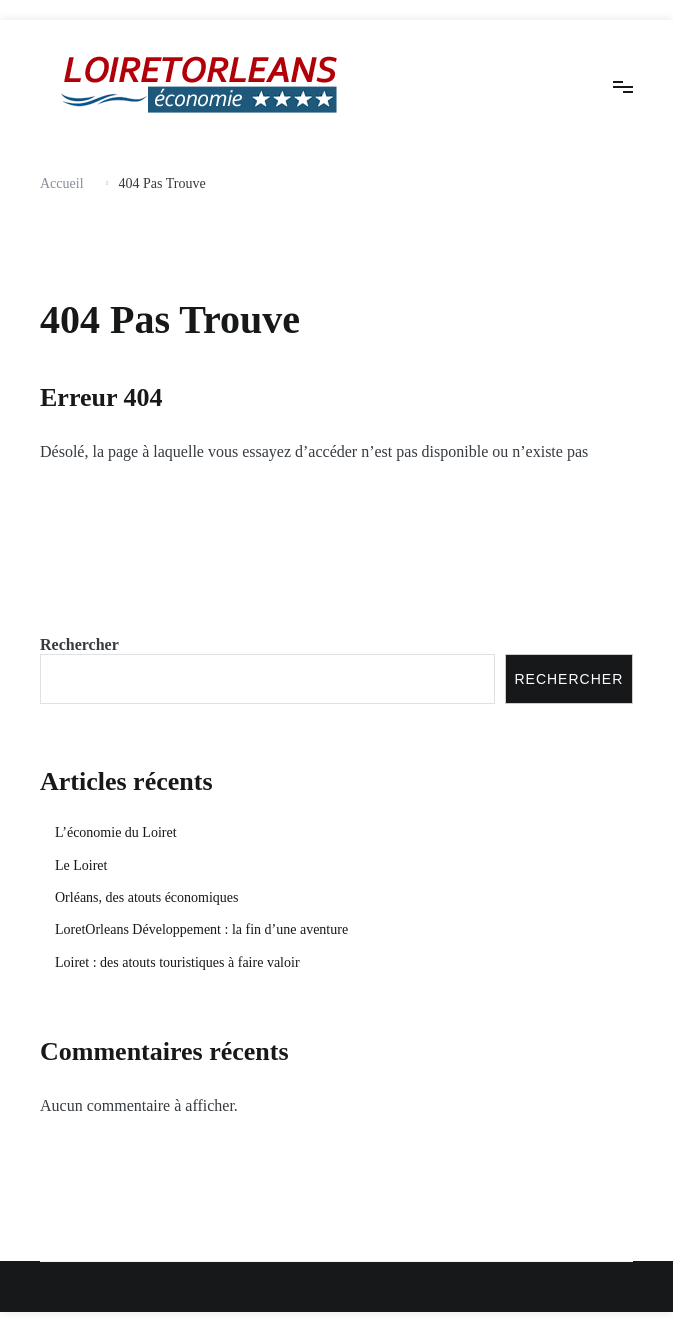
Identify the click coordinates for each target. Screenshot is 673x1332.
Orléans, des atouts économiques (147, 897)
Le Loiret (81, 865)
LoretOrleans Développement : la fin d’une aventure (201, 929)
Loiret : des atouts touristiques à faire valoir (177, 962)
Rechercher (79, 644)
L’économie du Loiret (116, 832)
